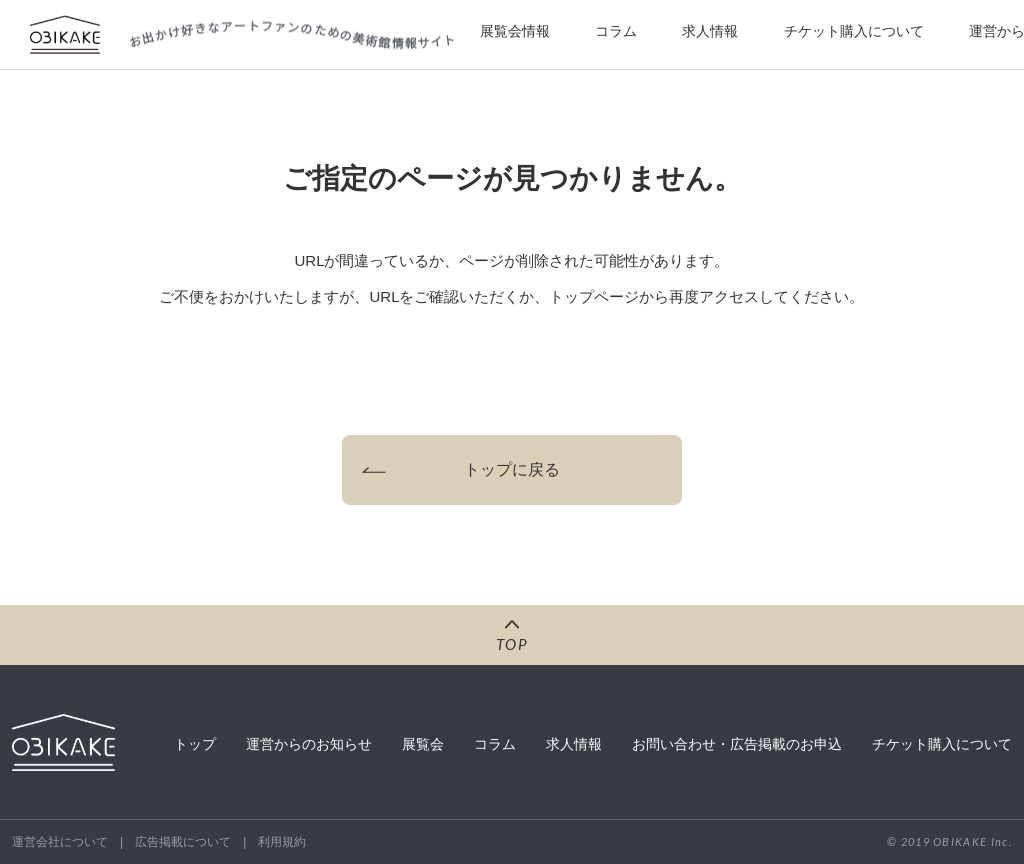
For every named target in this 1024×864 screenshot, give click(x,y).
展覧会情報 (515, 31)
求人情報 (710, 31)
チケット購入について (854, 31)
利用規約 (282, 842)
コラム (616, 31)
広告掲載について (183, 842)
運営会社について (60, 842)
